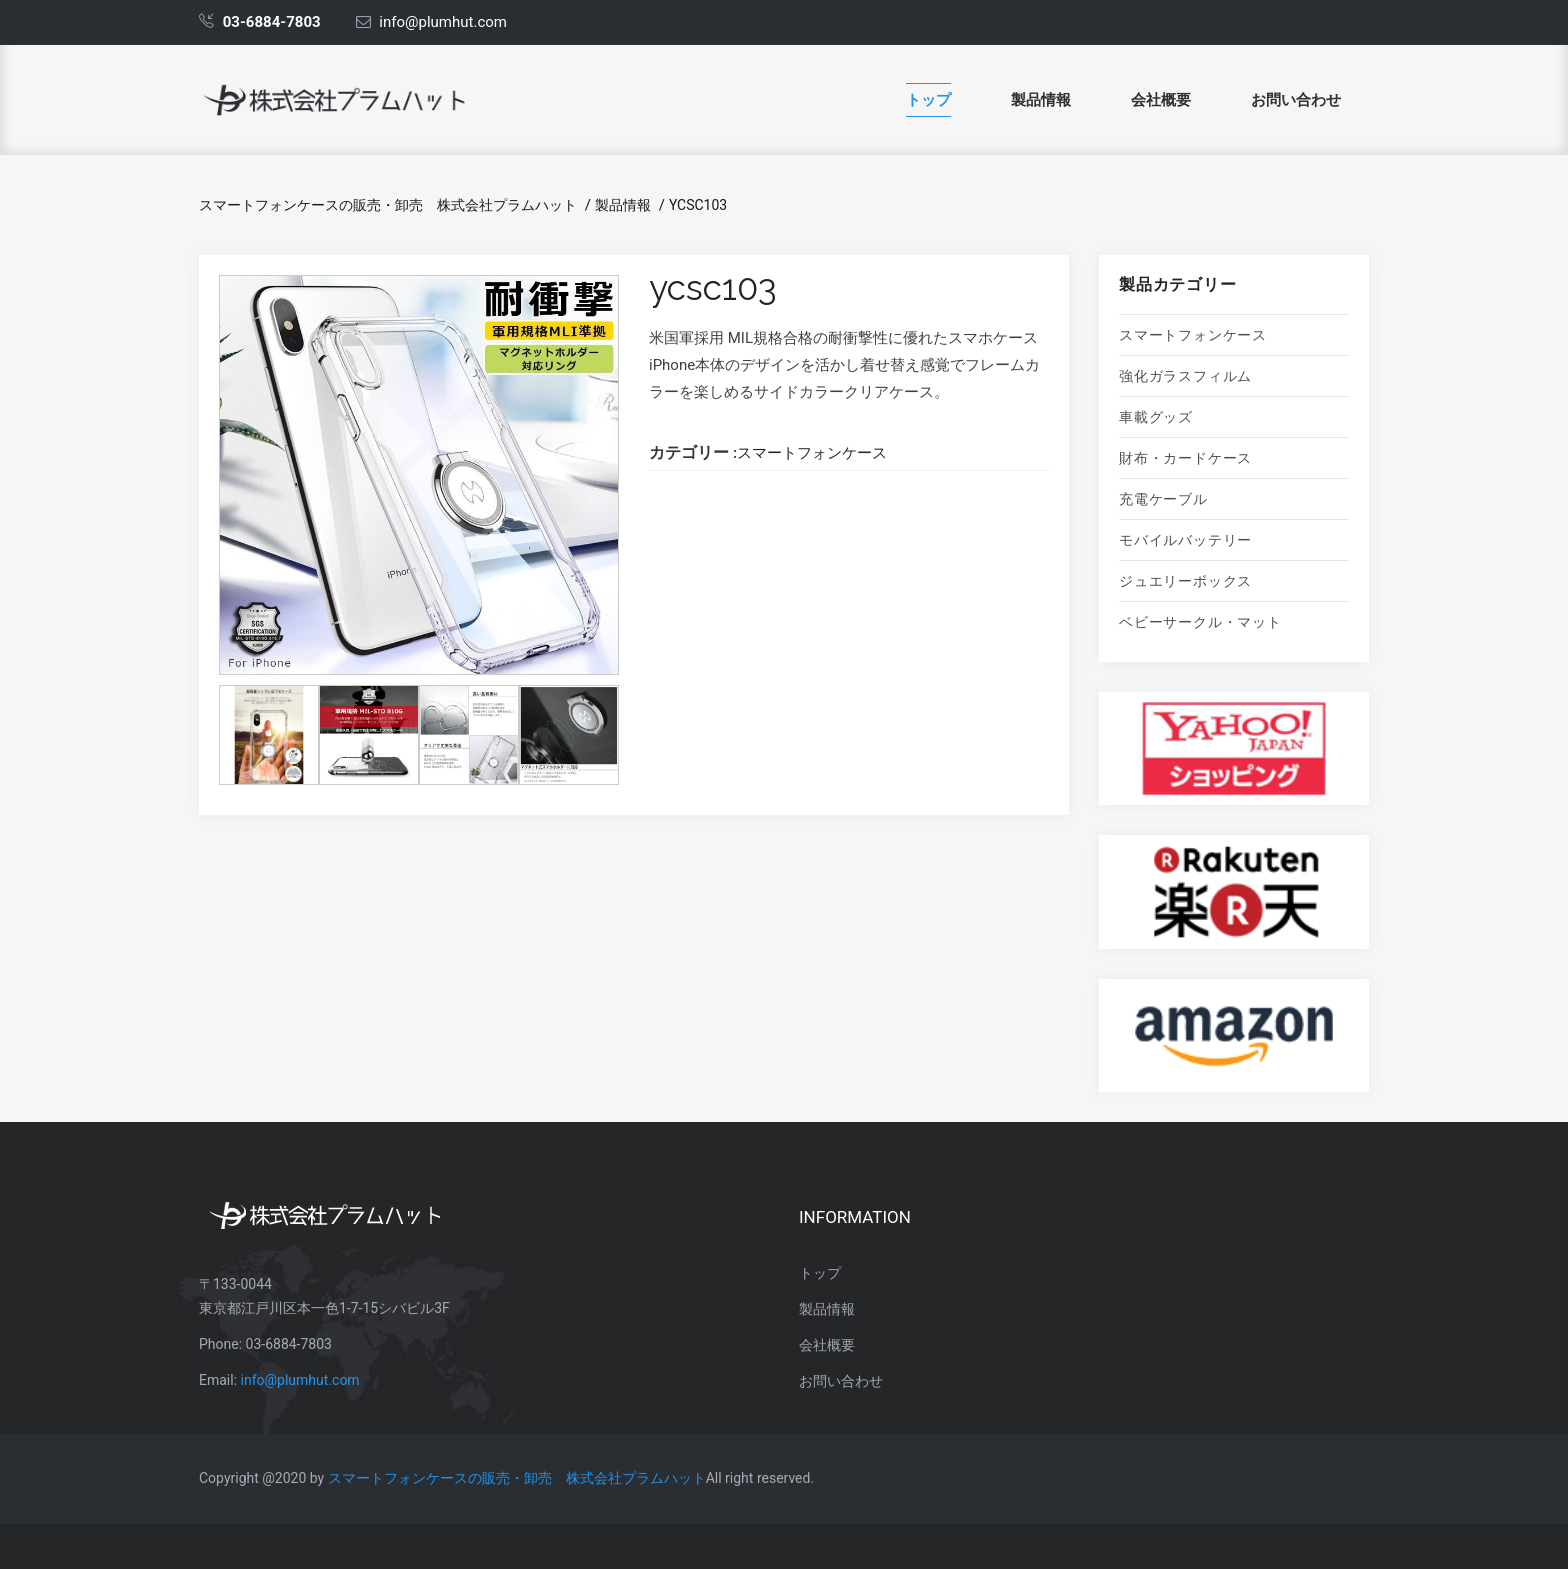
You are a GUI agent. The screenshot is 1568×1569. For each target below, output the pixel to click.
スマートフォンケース (1193, 335)
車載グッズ (1156, 417)
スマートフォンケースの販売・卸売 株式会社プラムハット (388, 205)
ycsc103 (698, 205)
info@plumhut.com (300, 1380)
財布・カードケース (1185, 458)
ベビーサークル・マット (1200, 622)
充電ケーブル (1163, 499)
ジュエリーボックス (1185, 581)
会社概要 (1161, 100)
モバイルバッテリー (1185, 540)
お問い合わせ (1296, 100)
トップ (928, 100)
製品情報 (1041, 100)
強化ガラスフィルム (1185, 376)
